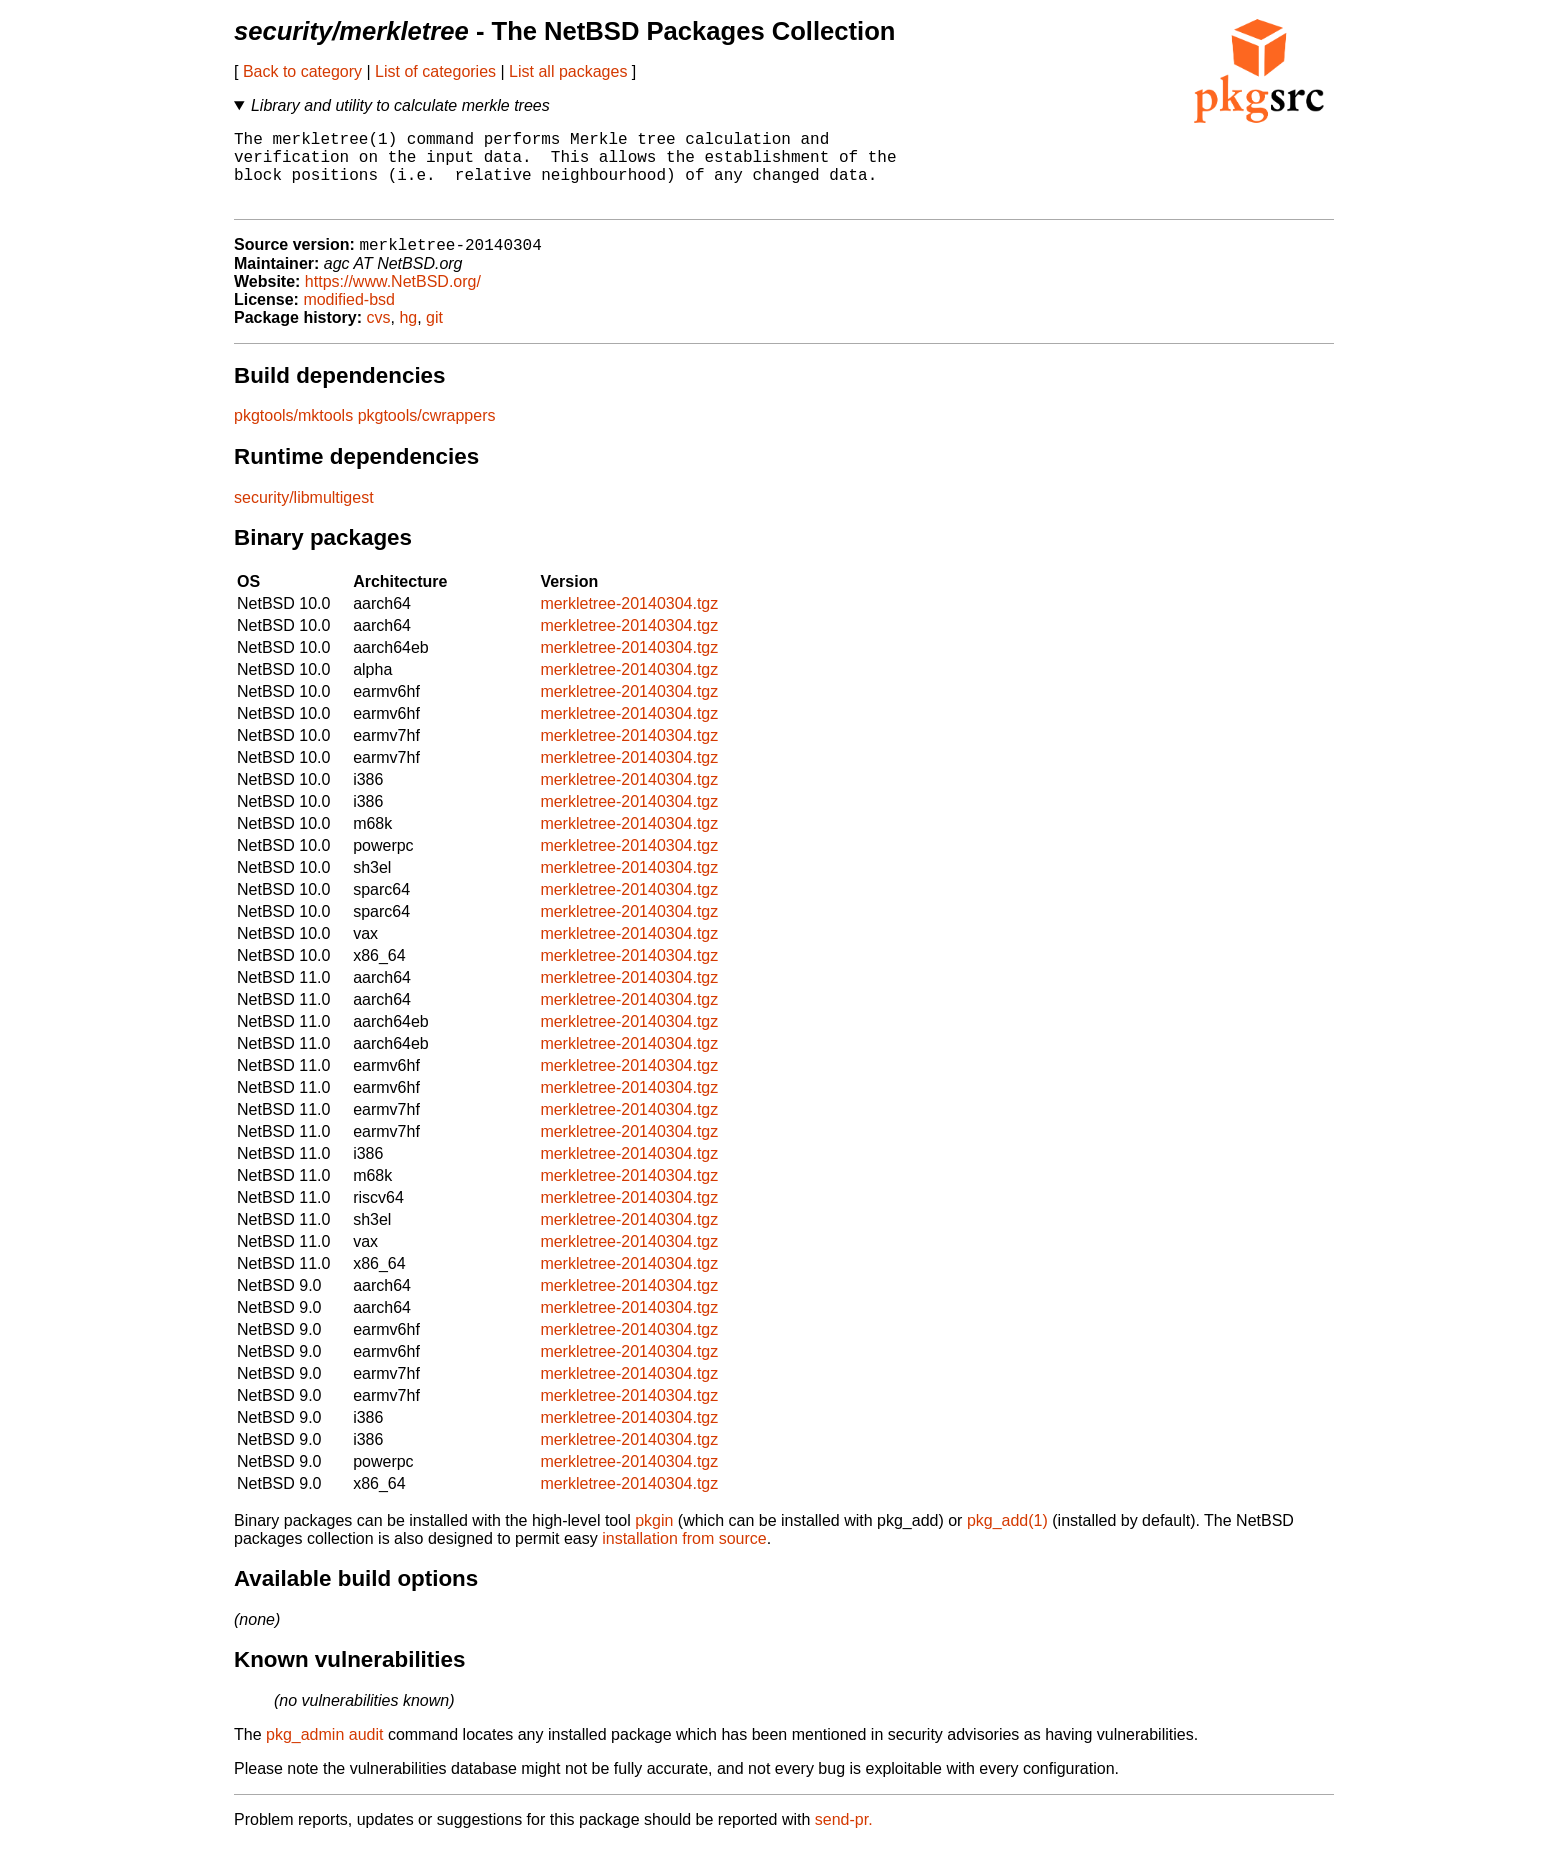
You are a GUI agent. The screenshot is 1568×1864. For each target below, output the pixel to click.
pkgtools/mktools (293, 434)
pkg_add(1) (1007, 1539)
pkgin (654, 1539)
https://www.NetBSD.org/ (393, 300)
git (434, 336)
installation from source (684, 1557)
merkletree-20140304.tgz (629, 622)
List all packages (568, 71)
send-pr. (844, 1838)
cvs (379, 336)
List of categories (435, 71)
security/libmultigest (304, 516)
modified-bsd (349, 318)
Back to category (302, 71)
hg (408, 336)
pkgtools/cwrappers (427, 434)
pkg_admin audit (324, 1753)
